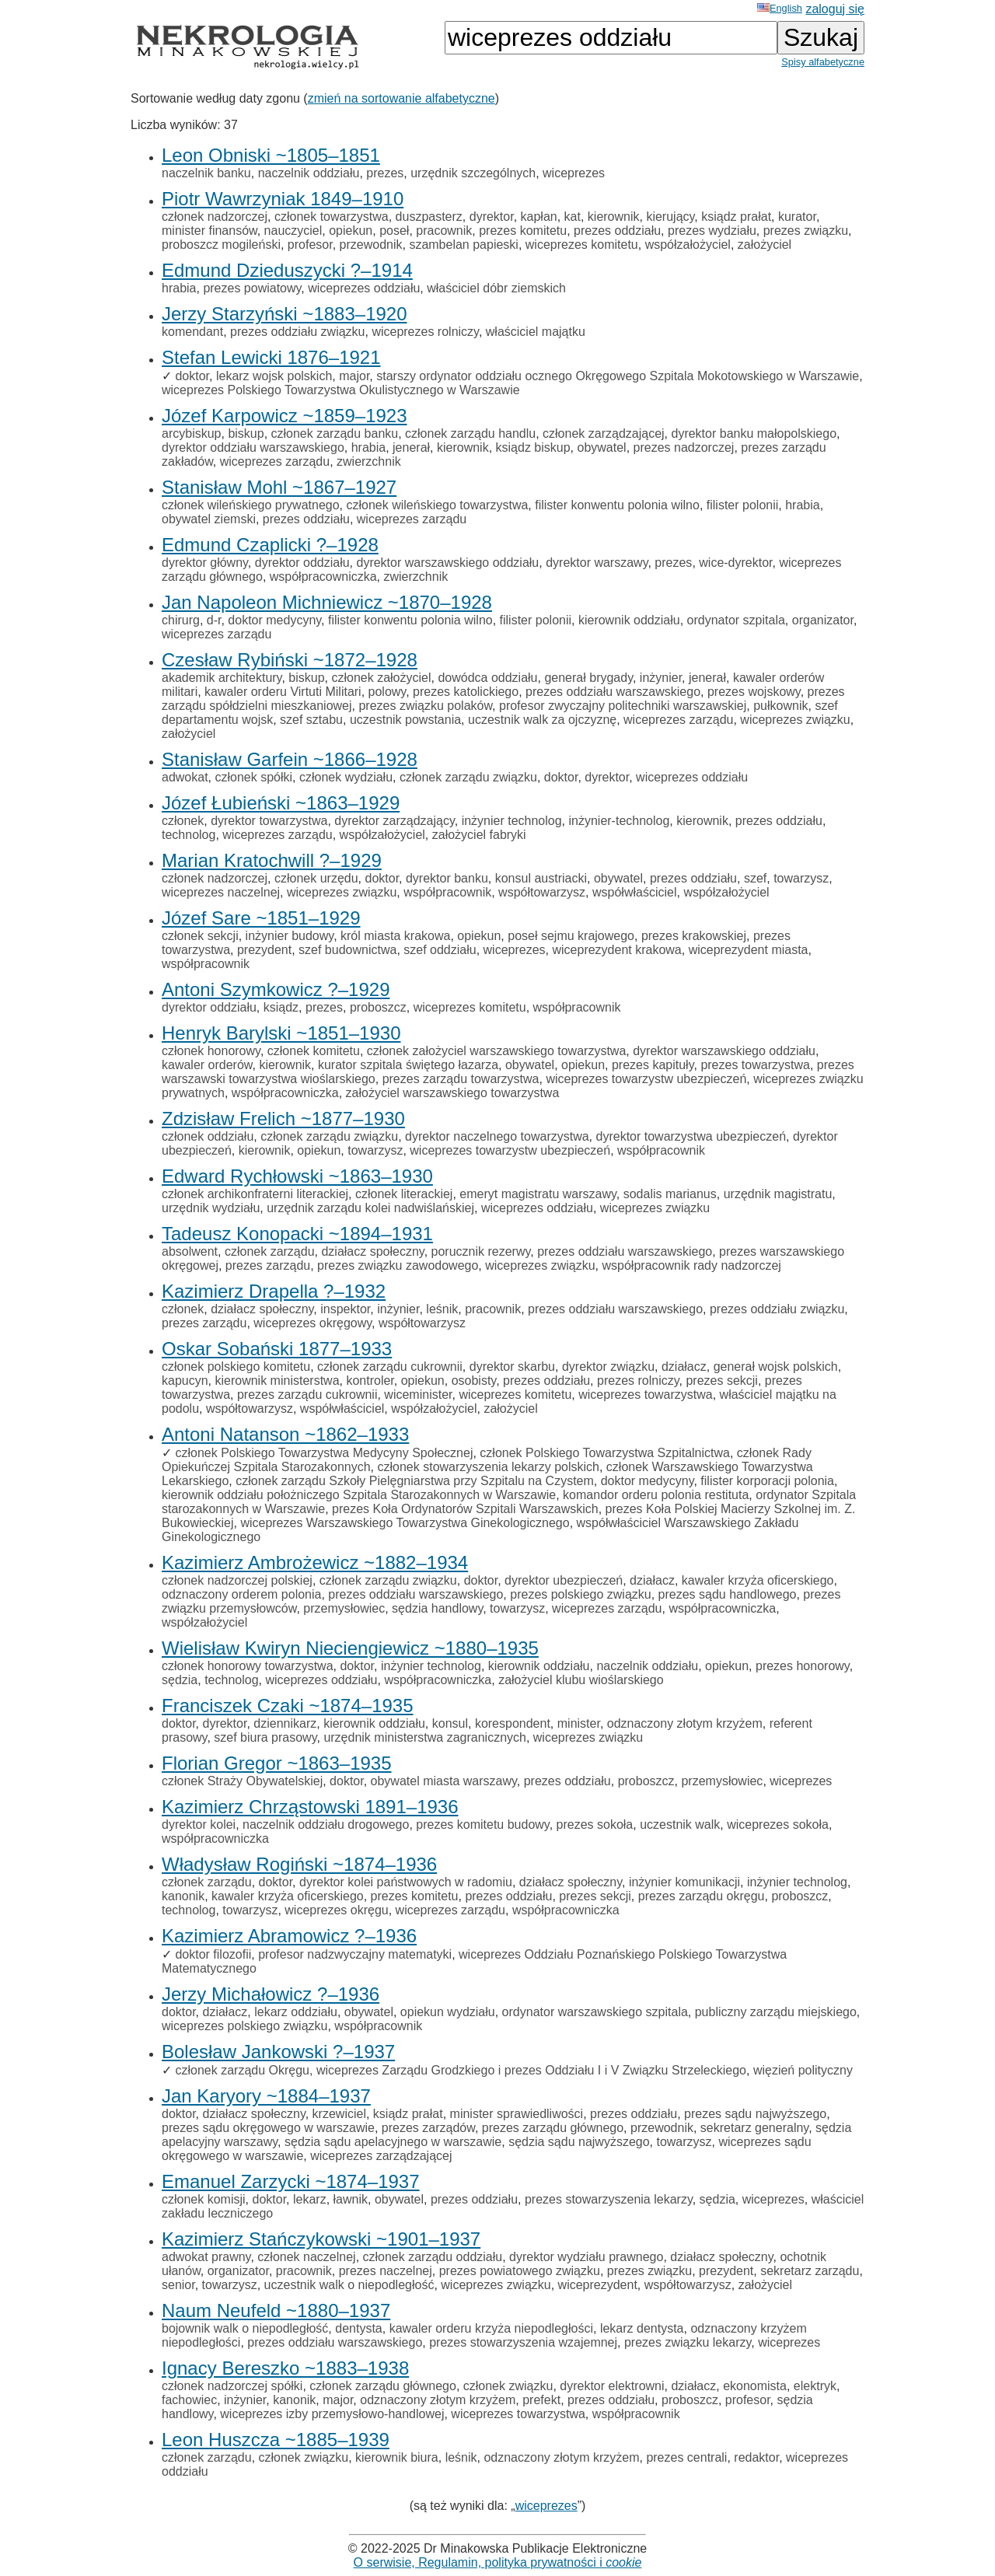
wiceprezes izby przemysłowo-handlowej (332, 2413)
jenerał (411, 447)
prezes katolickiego (465, 691)
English (779, 8)
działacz (684, 1366)
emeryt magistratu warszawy (537, 1194)
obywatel (601, 447)
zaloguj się (834, 9)
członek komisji (204, 2199)
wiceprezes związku (795, 719)
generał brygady (588, 677)
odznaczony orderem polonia (241, 1594)
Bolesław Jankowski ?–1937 (278, 2051)
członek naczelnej (306, 2256)
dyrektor (492, 216)
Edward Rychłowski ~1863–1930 (297, 1176)
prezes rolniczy (638, 1380)
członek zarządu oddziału (433, 2256)
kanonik (183, 1896)
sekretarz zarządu (809, 2270)
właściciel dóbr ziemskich (496, 288)
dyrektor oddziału (302, 562)
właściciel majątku (535, 331)
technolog (188, 834)
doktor (192, 376)
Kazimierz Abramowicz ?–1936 (289, 1935)
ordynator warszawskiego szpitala (595, 2012)
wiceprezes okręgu (336, 1910)
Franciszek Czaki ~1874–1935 (288, 1705)
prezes (384, 173)
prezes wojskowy (754, 691)
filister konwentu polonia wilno (617, 505)
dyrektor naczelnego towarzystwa (497, 1136)
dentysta (358, 2328)
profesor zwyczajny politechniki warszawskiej (622, 705)
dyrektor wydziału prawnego (586, 2256)
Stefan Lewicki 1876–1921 (271, 357)
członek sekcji (200, 935)
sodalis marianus (670, 1194)
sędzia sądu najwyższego (578, 2141)
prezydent (264, 949)
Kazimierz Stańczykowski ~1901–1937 (321, 2238)
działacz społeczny (372, 1251)
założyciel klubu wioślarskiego (581, 1679)
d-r (214, 620)
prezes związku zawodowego (397, 1265)
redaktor (756, 2457)
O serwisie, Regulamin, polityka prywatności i (498, 2562)
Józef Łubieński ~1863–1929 (281, 802)
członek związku (508, 2385)
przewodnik (371, 244)
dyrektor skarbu (512, 1366)
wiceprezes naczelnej (221, 892)
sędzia (179, 1679)
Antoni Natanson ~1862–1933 (285, 1434)
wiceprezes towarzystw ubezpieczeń (646, 1078)
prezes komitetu (523, 230)
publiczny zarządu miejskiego (776, 2012)
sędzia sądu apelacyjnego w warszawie (393, 2141)
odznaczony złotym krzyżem (685, 1723)
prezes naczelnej (385, 2270)
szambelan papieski (463, 244)
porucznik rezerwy (481, 1251)
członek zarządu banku (335, 433)
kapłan (539, 216)
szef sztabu (311, 719)
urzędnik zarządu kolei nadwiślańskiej (370, 1208)
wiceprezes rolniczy (425, 331)
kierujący (670, 216)
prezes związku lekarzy (687, 2342)
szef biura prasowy (265, 1737)
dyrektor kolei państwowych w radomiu (405, 1882)
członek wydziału (346, 777)
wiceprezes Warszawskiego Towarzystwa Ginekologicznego (404, 1522)
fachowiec (189, 2399)
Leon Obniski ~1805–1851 (271, 155)
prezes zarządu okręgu (701, 1896)
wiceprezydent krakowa (616, 949)
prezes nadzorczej (684, 447)
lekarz (309, 2199)
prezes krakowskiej (693, 935)
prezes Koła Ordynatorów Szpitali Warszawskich (465, 1508)
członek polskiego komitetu (236, 1366)
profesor (310, 244)
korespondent (512, 1723)
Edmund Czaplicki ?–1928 (270, 544)
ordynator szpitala (736, 620)
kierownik (614, 216)
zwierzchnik (369, 461)
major (354, 376)
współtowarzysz (541, 892)
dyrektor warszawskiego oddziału (447, 562)
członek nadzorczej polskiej (237, 1580)
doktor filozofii (213, 1954)
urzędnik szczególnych (473, 173)
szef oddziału (439, 949)
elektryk (815, 2385)
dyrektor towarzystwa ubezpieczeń (691, 1136)
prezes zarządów (428, 2127)
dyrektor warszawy (597, 562)
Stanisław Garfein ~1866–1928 (289, 759)
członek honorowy (211, 1050)
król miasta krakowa (395, 935)
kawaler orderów (207, 1064)
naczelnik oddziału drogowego (326, 1824)
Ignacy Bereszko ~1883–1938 (285, 2368)
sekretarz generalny (754, 2127)
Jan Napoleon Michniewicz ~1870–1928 (327, 602)
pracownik (444, 230)
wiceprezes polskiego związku (244, 2025)
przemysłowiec (344, 1608)
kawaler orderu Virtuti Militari (282, 691)
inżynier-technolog (618, 820)
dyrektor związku (608, 1366)
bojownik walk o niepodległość (245, 2328)
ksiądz (281, 1007)
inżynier (661, 677)
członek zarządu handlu (470, 433)
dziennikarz (284, 1723)
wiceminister (418, 1394)
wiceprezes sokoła (778, 1824)
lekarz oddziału (295, 2012)
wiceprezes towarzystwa (645, 1394)
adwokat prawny (206, 2256)
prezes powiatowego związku (519, 2270)
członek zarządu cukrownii (390, 1366)
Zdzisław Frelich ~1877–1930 (283, 1118)
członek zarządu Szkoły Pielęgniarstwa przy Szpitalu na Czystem (415, 1480)
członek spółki (253, 777)
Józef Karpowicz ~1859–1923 (284, 415)
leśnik (442, 1309)
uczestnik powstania (405, 719)
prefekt (541, 2399)
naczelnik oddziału (309, 173)
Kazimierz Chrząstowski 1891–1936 (310, 1806)
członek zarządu (270, 1251)
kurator (797, 216)
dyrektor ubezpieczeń (563, 1580)
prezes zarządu (267, 1265)
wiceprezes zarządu (275, 461)
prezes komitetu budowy (482, 1824)
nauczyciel (293, 230)
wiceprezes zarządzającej (381, 2155)
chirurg (181, 620)
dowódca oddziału (487, 677)
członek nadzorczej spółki (232, 2385)
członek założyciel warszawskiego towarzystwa (496, 1050)
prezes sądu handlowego (727, 1594)
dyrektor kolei (199, 1824)
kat (572, 216)
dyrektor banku (447, 878)
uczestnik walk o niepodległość (349, 2284)
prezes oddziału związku (297, 331)
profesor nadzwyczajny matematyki (355, 1954)
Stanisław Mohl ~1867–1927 (279, 487)
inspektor (345, 1309)
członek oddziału (207, 1136)
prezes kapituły (653, 1064)
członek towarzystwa (331, 216)
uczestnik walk (680, 1824)
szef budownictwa (347, 949)
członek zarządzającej (604, 433)
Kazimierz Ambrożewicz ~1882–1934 (315, 1562)
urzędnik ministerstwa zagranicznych (424, 1737)
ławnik (350, 2199)
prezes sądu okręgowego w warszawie (268, 2127)
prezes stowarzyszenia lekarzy (609, 2199)
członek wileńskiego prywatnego (251, 505)
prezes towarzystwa (755, 1064)
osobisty (474, 1380)
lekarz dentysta (642, 2328)
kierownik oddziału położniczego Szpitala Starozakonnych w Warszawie (359, 1494)
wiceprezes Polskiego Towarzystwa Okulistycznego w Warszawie (341, 390)
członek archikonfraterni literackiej (255, 1194)
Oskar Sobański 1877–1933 (277, 1348)
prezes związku (805, 230)
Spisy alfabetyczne (822, 62)
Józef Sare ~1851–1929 (261, 917)
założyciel (764, 244)
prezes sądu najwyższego (755, 2113)
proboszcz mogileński (221, 244)
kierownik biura (396, 2457)
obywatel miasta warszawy (444, 1781)
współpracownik (447, 892)
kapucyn (185, 1380)
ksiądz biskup (533, 447)
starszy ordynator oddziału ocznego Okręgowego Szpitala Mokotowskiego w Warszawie (617, 376)
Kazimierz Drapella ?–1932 (274, 1291)
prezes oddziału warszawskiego (612, 691)
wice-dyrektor (735, 562)
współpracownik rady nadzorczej (691, 1265)
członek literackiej (403, 1194)
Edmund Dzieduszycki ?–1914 (287, 270)
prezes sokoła (595, 1824)
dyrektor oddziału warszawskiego (253, 447)
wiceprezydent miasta (748, 949)
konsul (450, 1723)
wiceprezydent (597, 2284)
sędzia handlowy (437, 1608)
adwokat (185, 777)
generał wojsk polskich (776, 1366)
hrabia (179, 288)
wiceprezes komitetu (581, 244)
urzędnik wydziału (211, 1208)
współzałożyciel (688, 244)
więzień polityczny (803, 2070)
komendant (192, 331)
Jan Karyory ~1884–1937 (266, 2095)
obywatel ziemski (209, 519)
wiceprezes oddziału (364, 288)
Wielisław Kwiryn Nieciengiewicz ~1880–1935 (350, 1648)
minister (578, 1723)
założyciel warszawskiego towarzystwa (453, 1092)
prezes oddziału (617, 230)
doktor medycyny (274, 620)
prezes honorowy (803, 1665)
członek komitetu (313, 1050)
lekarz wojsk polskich (274, 376)
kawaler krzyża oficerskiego (758, 1580)
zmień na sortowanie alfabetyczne (401, 98)
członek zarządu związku (468, 777)
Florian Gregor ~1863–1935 (277, 1763)
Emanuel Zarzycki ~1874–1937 (291, 2181)
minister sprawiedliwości (517, 2113)
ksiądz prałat (736, 216)
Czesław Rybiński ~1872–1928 (289, 659)
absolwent (190, 1251)
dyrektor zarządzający (394, 820)
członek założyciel (381, 677)
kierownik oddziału (629, 620)
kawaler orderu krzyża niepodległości (491, 2328)
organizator (823, 620)
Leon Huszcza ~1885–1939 (275, 2439)
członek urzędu (316, 878)
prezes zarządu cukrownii (307, 1394)
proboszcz (378, 1007)
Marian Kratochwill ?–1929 (272, 860)
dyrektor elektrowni (612, 2385)
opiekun (350, 230)
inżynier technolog (512, 820)
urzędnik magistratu (778, 1194)
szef (755, 878)
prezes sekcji (721, 1380)
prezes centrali (686, 2457)
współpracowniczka (323, 576)
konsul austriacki (541, 878)
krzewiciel (339, 2113)
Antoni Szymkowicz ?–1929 (275, 989)
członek (183, 820)
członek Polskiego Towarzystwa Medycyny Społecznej (324, 1452)
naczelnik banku (206, 173)
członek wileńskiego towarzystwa (437, 505)
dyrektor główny (205, 562)
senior (178, 2284)
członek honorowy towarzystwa (247, 1665)
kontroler (369, 1380)
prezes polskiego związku (580, 1594)
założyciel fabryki (479, 834)
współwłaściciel (634, 892)
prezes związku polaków (425, 705)
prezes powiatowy (252, 288)
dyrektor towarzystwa (269, 820)
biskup (246, 433)
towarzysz (801, 878)
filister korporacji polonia (767, 1480)
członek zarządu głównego (382, 2385)
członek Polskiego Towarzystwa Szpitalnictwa (605, 1452)
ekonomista (755, 2385)
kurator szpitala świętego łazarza (408, 1064)
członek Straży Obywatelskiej (242, 1781)
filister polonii (742, 505)
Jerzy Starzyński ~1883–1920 (284, 313)
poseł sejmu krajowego (571, 935)
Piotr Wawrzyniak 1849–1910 (282, 198)
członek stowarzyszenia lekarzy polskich (488, 1466)
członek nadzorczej (214, 216)
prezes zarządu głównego (552, 2127)
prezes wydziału (712, 230)
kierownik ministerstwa (277, 1380)
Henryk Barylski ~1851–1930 (281, 1032)
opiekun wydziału (447, 2012)
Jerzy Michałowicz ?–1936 (270, 1994)
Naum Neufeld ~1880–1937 (276, 2310)
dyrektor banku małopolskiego (753, 433)
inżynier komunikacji (684, 1882)
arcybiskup (191, 433)
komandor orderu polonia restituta (656, 1494)
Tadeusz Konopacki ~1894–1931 (297, 1233)
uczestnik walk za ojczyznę (542, 719)
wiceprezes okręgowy (312, 1323)
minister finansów (209, 230)
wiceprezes (574, 173)
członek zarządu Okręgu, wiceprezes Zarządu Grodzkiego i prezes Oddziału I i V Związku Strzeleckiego (460, 2070)
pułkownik (780, 705)
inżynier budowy (290, 935)
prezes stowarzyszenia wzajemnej (523, 2342)
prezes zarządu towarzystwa (460, 1078)
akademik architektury (221, 677)
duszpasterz (429, 216)
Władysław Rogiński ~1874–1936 (299, 1864)
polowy (387, 691)
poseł (394, 230)
